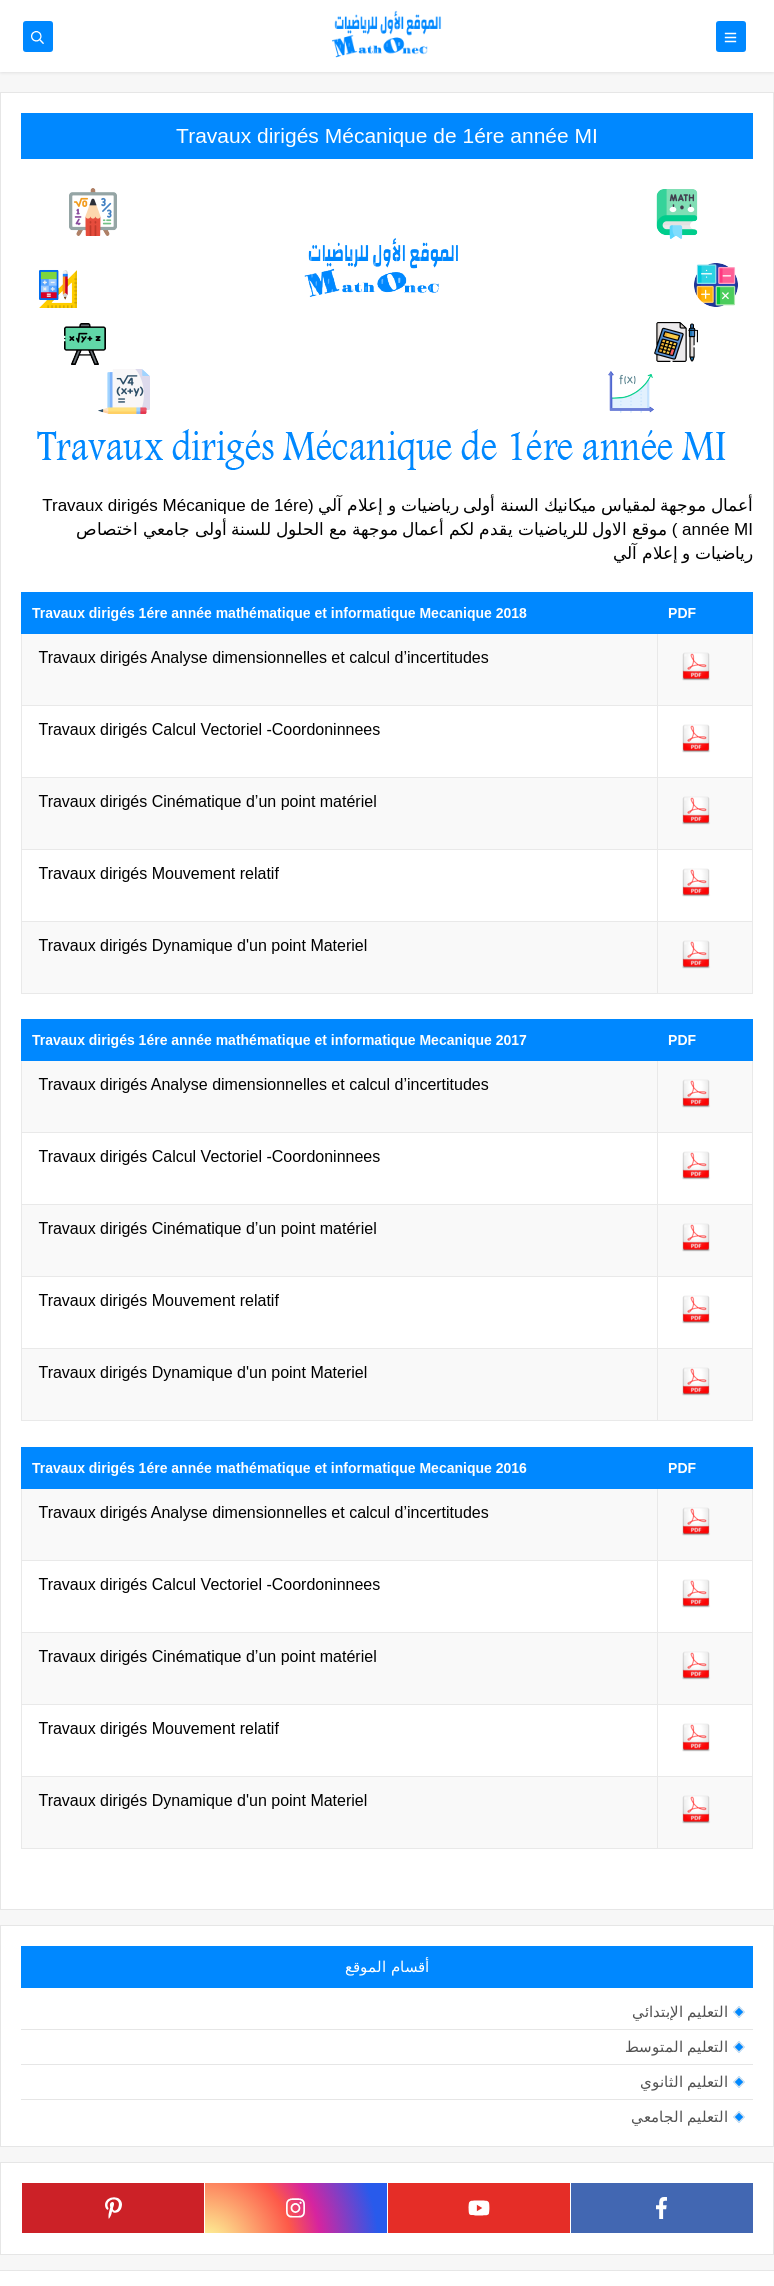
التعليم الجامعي (679, 2116)
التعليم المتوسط (676, 2046)
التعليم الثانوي (684, 2081)
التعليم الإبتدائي (680, 2011)
